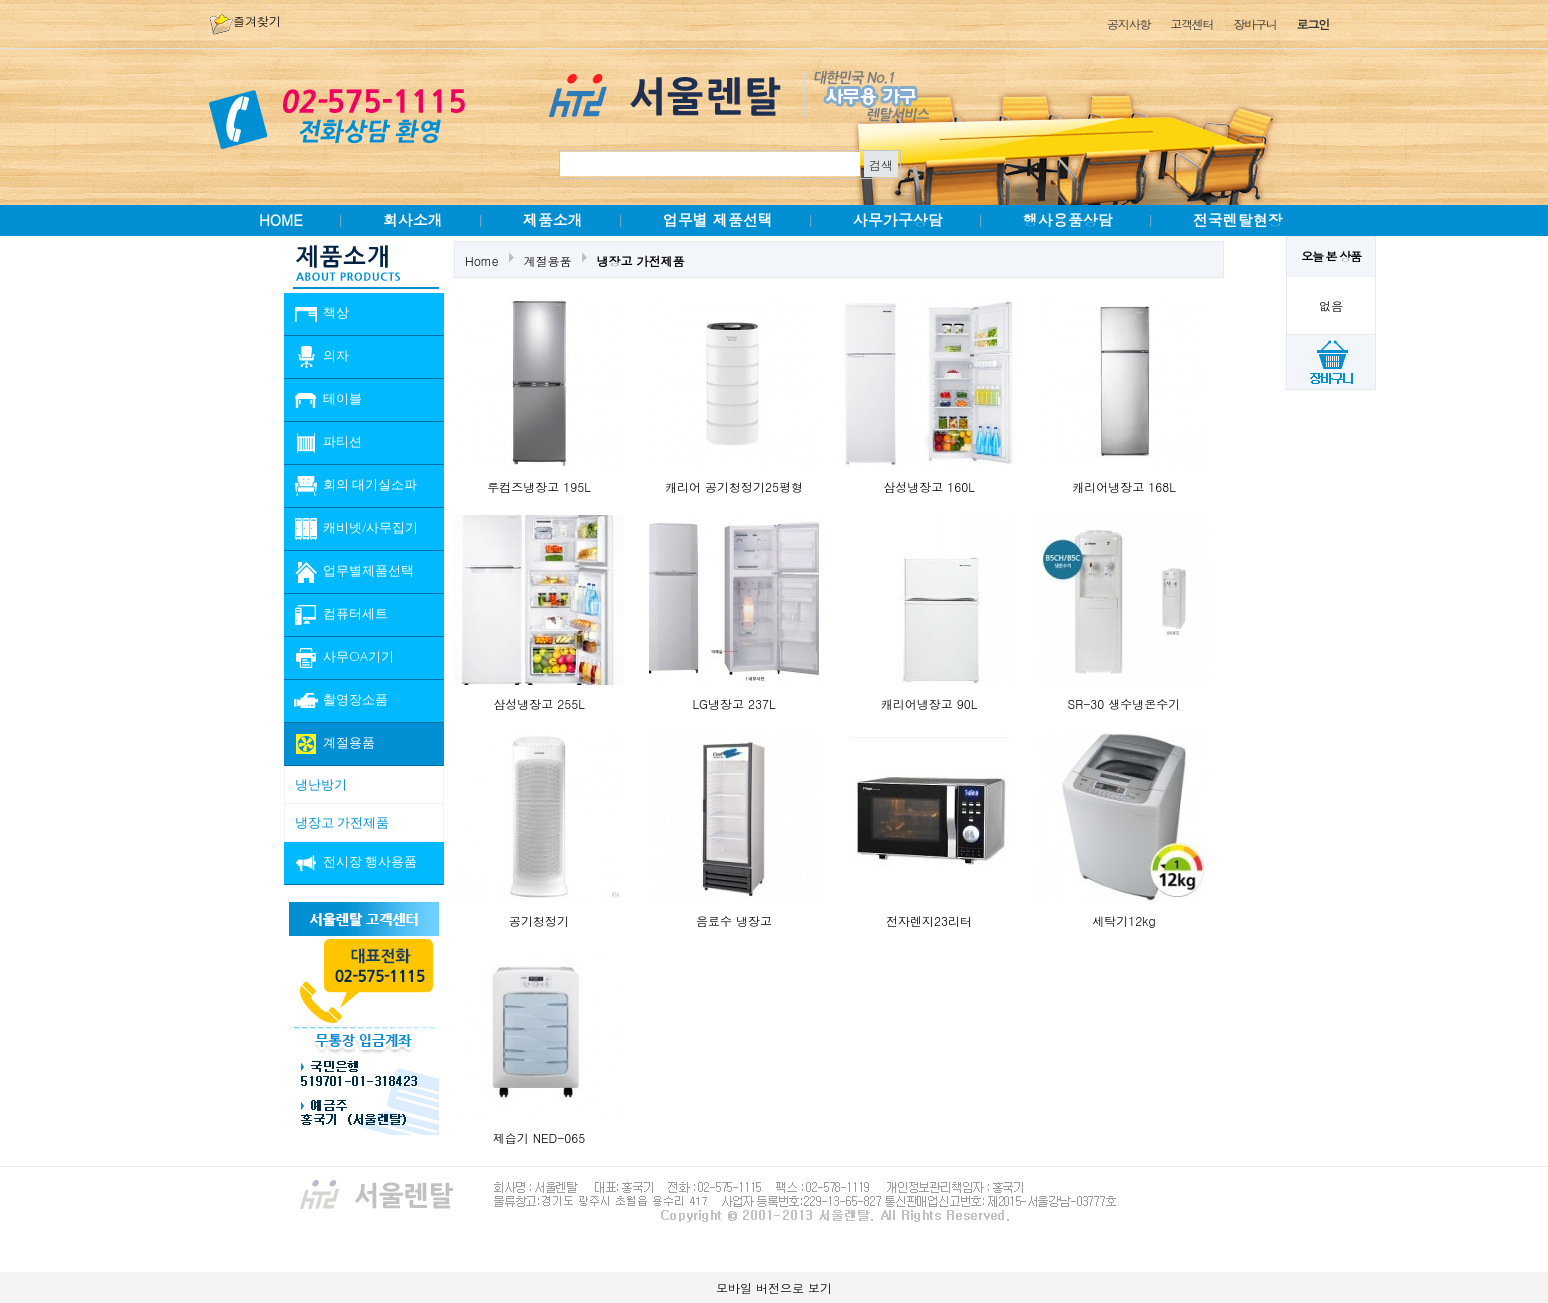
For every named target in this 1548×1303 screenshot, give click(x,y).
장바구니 (1254, 23)
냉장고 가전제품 (641, 260)
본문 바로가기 (0, 0)
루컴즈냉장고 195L (539, 486)
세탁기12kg (1123, 920)
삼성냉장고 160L (929, 486)
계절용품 (548, 260)
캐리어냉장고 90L (929, 703)
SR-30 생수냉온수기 (1124, 703)
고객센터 (1191, 23)
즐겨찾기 (245, 20)
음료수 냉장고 (734, 920)
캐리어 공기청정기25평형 (734, 486)
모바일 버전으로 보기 (774, 1287)
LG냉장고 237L (734, 703)
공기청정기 (539, 920)
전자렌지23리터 (929, 920)
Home (482, 260)
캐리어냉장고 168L (1124, 486)
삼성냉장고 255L (539, 703)
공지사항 (1128, 23)
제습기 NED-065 (539, 1137)
